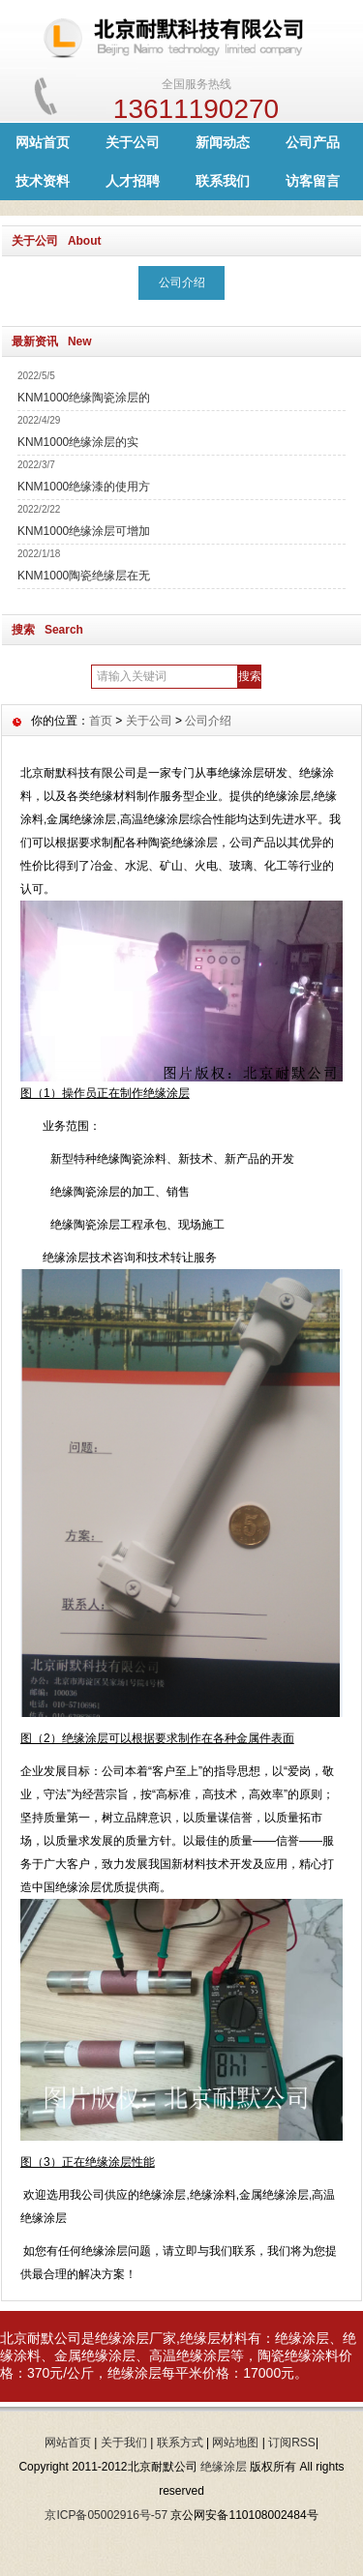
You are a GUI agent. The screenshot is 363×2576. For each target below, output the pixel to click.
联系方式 (180, 2442)
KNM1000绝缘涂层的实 (77, 442)
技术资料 (42, 181)
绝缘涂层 (223, 2466)
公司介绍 (182, 282)
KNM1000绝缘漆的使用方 (83, 486)
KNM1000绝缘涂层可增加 (83, 531)
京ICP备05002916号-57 (106, 2515)
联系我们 (223, 181)
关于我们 (124, 2442)
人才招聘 (133, 181)
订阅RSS (292, 2442)
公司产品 (313, 142)
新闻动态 (223, 142)
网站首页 (42, 142)
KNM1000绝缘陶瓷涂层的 (83, 397)
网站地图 (235, 2442)
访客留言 (313, 181)
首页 (100, 720)
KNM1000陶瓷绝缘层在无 (83, 575)
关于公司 (133, 142)
